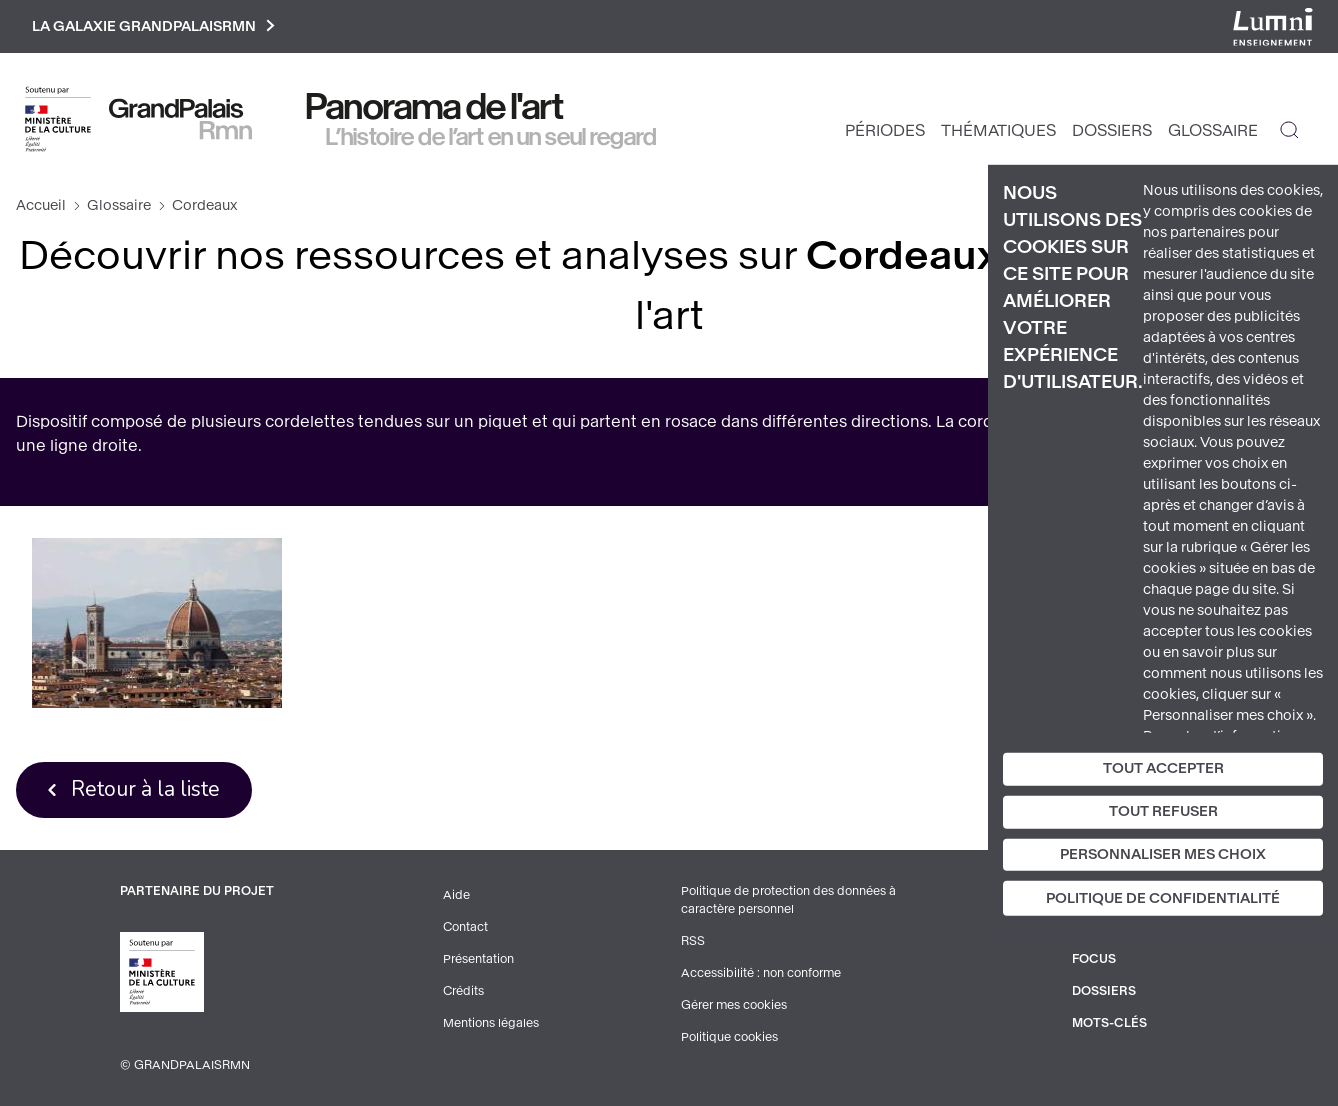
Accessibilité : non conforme (761, 973)
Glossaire (1213, 130)
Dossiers (1112, 130)
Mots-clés (1109, 1023)
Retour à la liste (145, 789)
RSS (693, 941)
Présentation (478, 959)
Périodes (885, 130)
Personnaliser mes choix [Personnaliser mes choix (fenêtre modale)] (1163, 853)
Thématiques (998, 130)
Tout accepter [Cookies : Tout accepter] (1163, 768)
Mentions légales (491, 1023)
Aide (456, 895)
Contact (465, 927)
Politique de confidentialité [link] (1163, 898)
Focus (1094, 959)
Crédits (463, 991)
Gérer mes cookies (734, 1005)
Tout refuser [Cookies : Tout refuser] (1163, 811)
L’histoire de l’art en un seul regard (491, 137)
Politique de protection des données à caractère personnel (788, 900)
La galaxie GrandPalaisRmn (153, 26)
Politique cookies (729, 1037)
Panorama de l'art (435, 107)
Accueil (41, 205)
